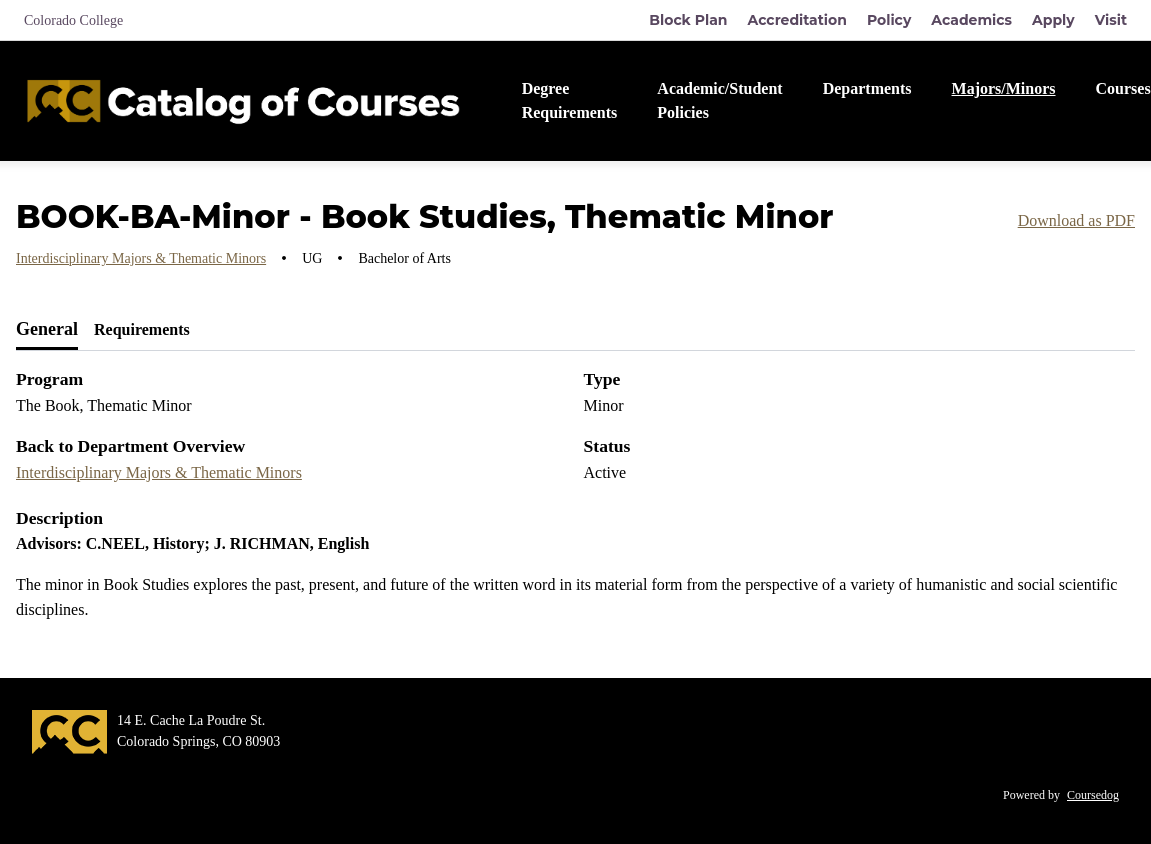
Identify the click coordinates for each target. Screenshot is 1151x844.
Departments (867, 88)
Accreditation (797, 20)
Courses (1123, 88)
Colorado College (73, 20)
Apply (1053, 20)
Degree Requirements (570, 100)
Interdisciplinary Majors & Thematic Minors (141, 258)
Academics (971, 20)
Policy (889, 20)
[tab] (47, 330)
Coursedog (1093, 795)
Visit (1111, 20)
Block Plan (688, 20)
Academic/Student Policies (719, 100)
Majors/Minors (1004, 88)
